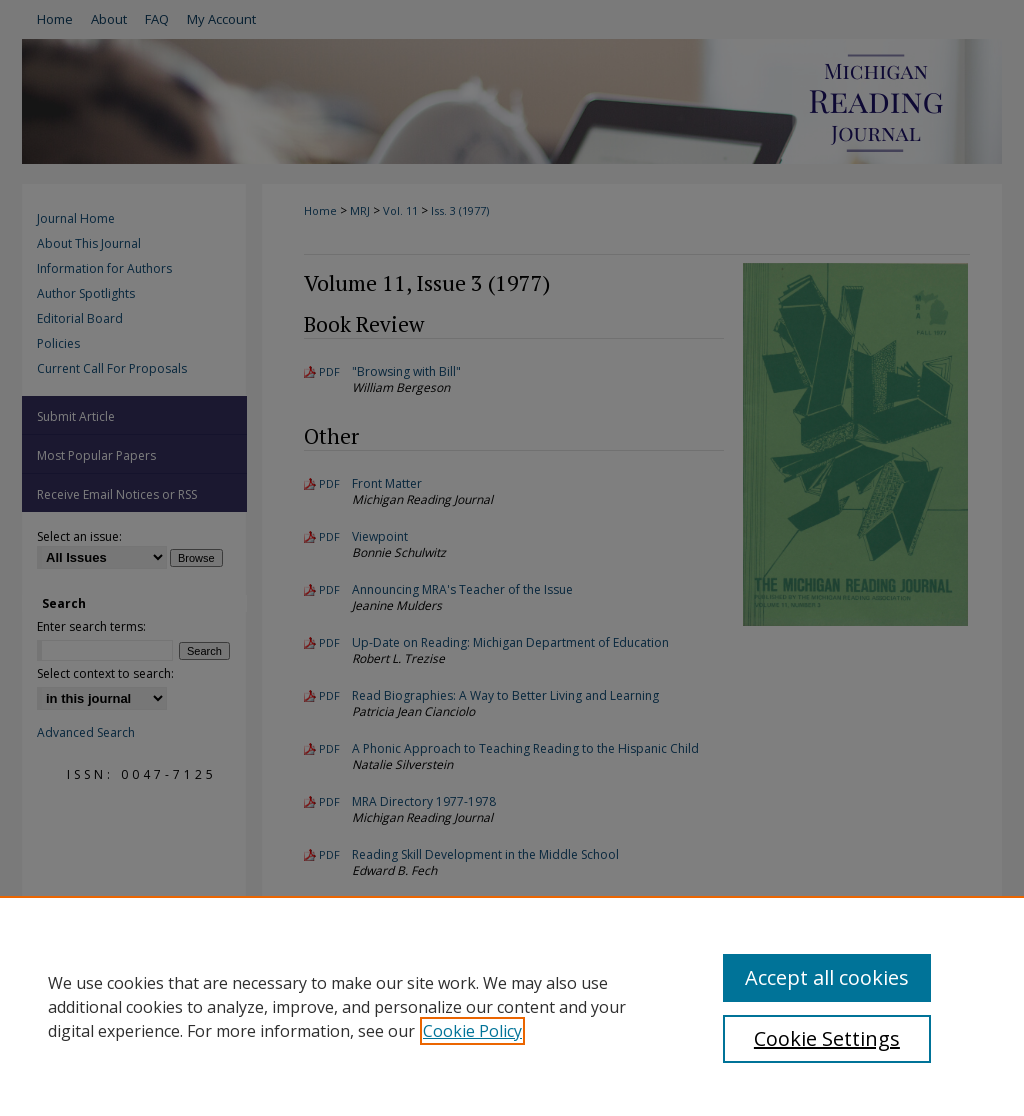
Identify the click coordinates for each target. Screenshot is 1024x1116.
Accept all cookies (827, 977)
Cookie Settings (827, 1038)
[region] (512, 1006)
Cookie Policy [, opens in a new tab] (472, 1031)
